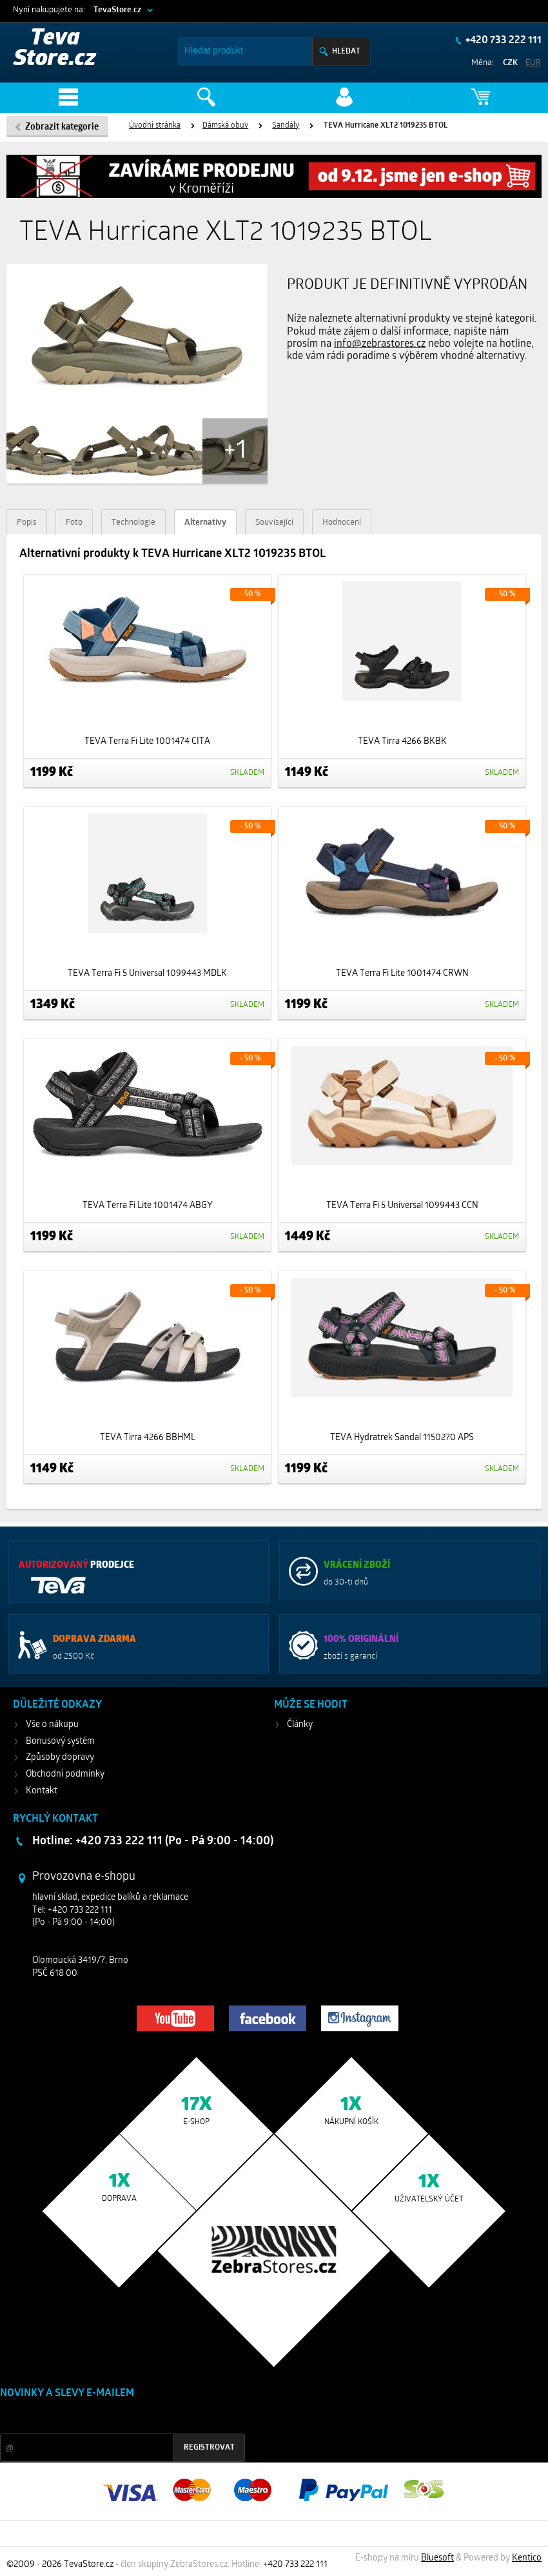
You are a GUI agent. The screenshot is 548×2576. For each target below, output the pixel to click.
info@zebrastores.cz (380, 344)
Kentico (527, 2558)
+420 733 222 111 (503, 40)
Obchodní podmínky (65, 1774)
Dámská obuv (225, 126)
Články (300, 1725)
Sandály (285, 126)
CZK (510, 63)
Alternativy (205, 522)
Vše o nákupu (52, 1725)
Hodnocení (341, 522)
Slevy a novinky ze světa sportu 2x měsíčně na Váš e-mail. (110, 2418)
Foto (74, 522)
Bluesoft (437, 2558)
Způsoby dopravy (60, 1757)
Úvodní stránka (155, 126)
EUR (533, 63)
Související (274, 522)
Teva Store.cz (55, 49)
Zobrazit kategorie (62, 127)
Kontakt (41, 1791)
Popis (27, 522)
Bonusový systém (60, 1741)
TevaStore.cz (117, 10)
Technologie (133, 522)
